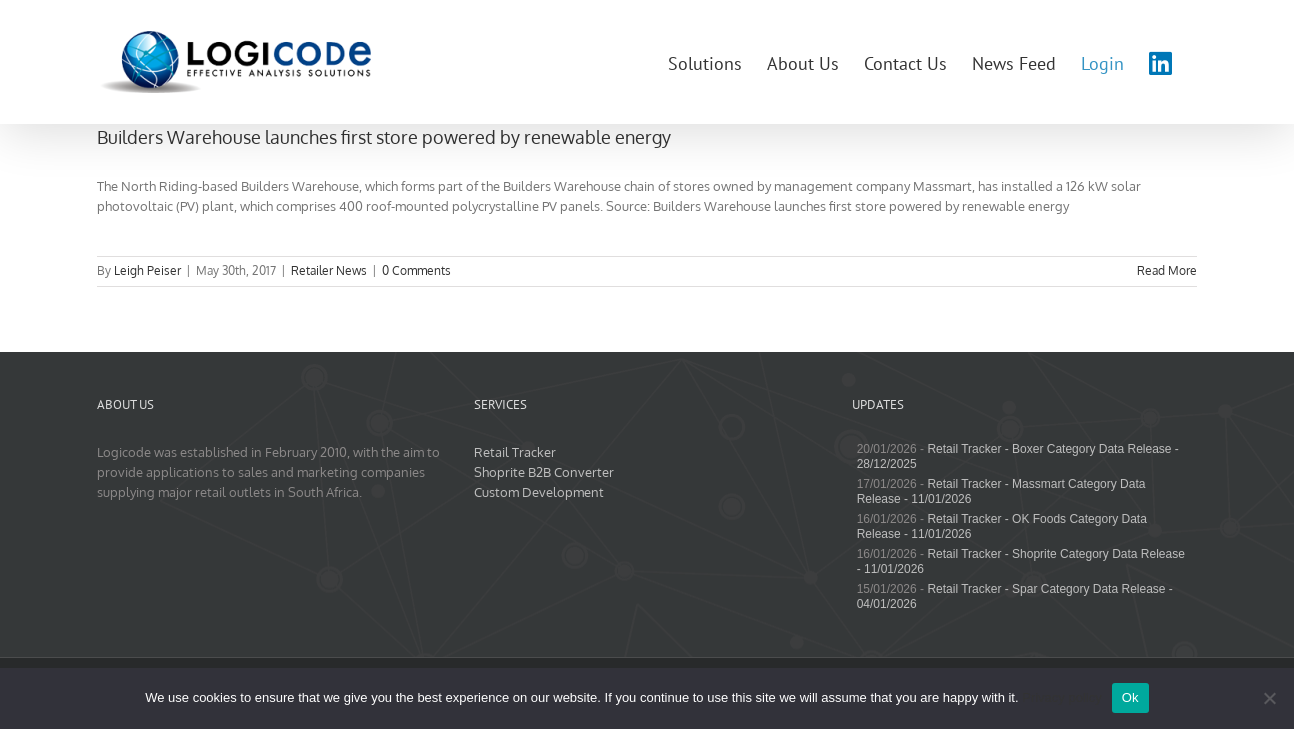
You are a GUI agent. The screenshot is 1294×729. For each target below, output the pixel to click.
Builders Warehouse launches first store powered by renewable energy (384, 137)
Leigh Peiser (147, 270)
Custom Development (539, 492)
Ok (1130, 697)
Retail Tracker (515, 452)
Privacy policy (1061, 697)
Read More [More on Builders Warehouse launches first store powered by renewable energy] (1167, 270)
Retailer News (329, 270)
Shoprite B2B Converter (544, 472)
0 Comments (416, 270)
